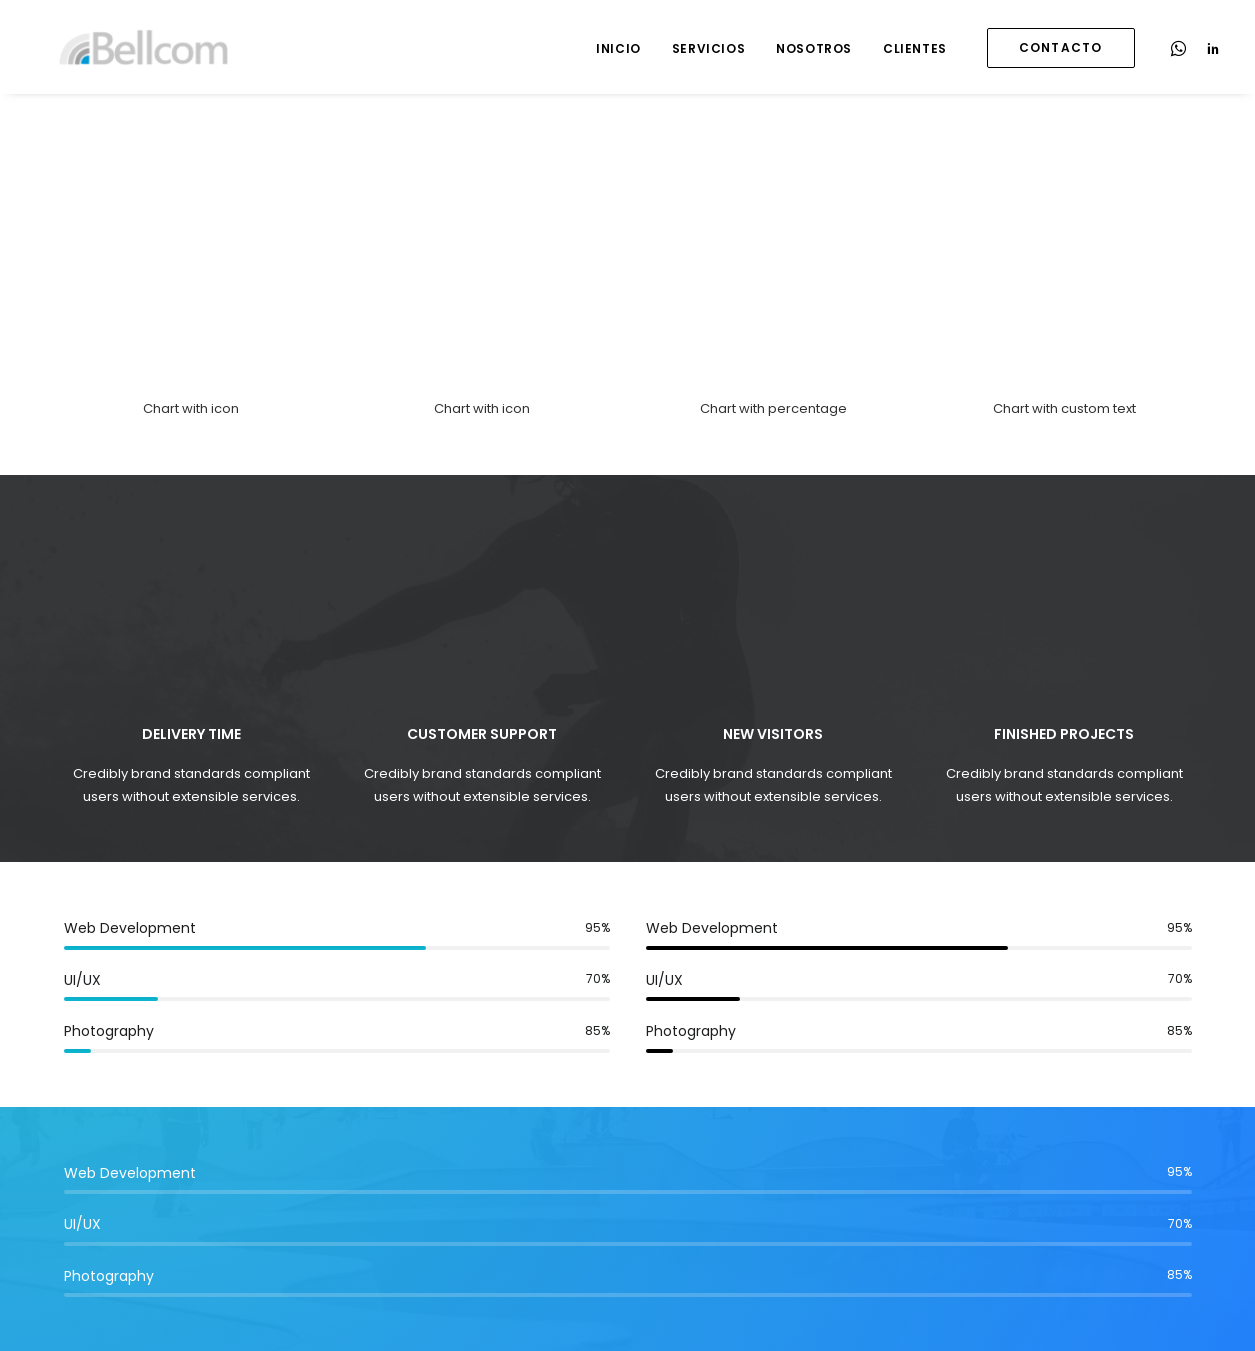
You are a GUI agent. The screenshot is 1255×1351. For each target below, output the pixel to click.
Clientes (915, 48)
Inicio (618, 48)
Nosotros (814, 48)
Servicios (708, 48)
